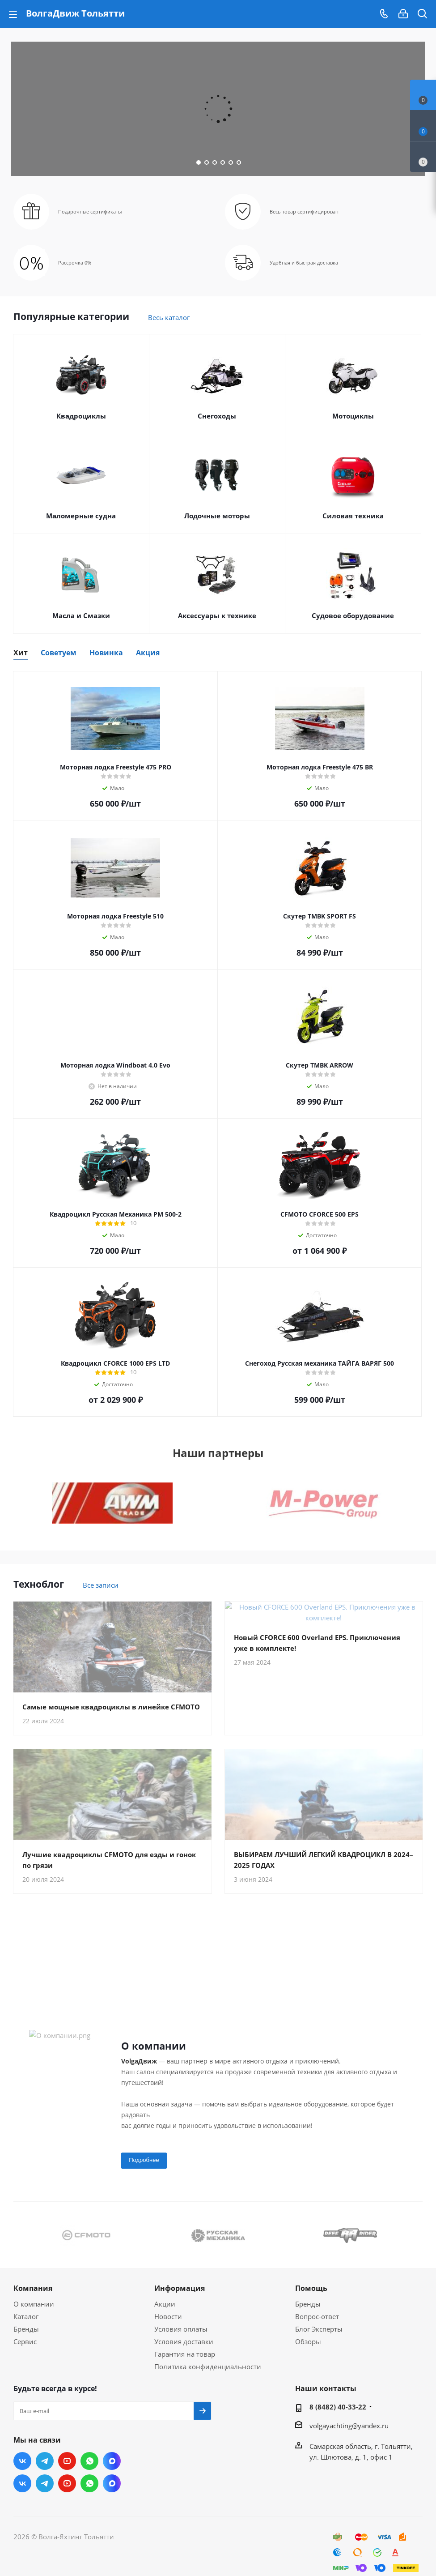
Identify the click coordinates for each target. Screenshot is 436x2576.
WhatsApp (89, 2472)
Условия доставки (183, 2352)
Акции (164, 2314)
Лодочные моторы (217, 515)
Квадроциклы (81, 415)
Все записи (101, 1585)
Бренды (26, 2339)
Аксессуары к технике (217, 615)
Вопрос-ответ (317, 2327)
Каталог (25, 2327)
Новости (168, 2327)
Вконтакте (22, 2472)
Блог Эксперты (319, 2339)
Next (416, 2245)
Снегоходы (217, 415)
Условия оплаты (180, 2339)
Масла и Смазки (81, 615)
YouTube (67, 2472)
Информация (179, 2299)
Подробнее (144, 2170)
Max (112, 2472)
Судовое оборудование (353, 615)
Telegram (45, 2472)
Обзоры (308, 2352)
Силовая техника (353, 515)
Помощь (311, 2299)
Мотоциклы (353, 415)
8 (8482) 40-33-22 (337, 2417)
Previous (19, 2245)
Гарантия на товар (184, 2364)
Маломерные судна (81, 515)
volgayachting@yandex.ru (349, 2436)
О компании (33, 2314)
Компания (32, 2299)
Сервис (25, 2352)
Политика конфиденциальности (207, 2377)
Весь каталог (169, 317)
